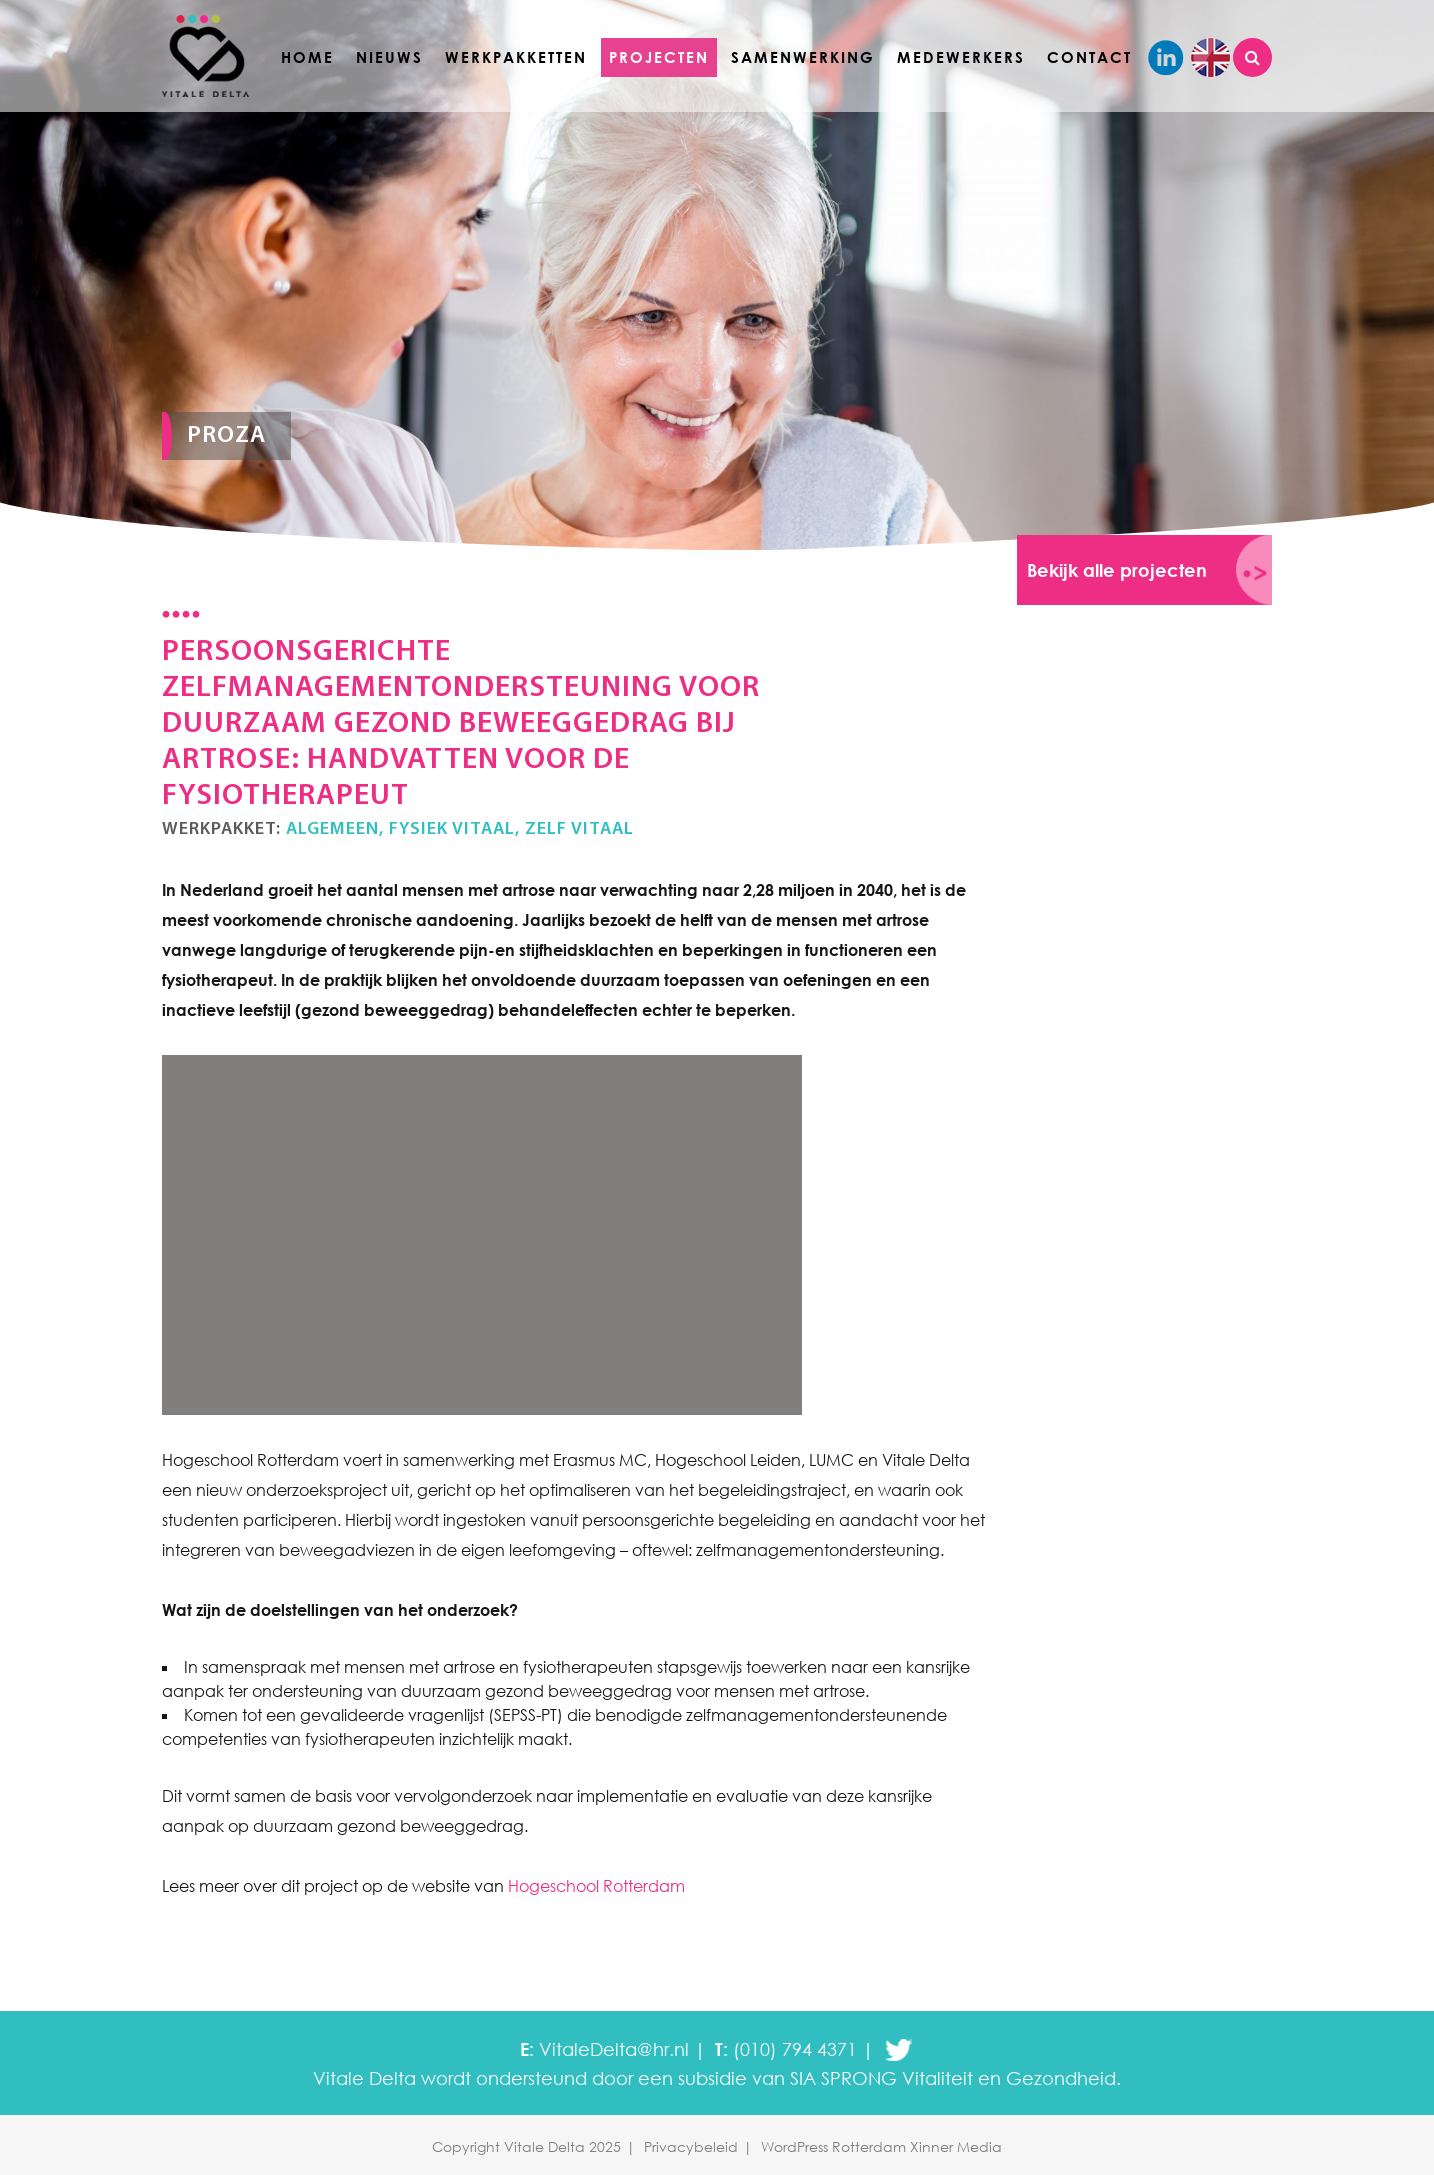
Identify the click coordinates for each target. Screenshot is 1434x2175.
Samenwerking (803, 57)
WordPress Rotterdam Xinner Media (881, 2146)
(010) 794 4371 (795, 2049)
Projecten (659, 57)
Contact (1089, 57)
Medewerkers (961, 57)
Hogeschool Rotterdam (596, 1886)
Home (307, 57)
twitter (898, 2049)
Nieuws (389, 57)
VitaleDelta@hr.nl (614, 2049)
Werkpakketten (516, 57)
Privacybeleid (691, 2146)
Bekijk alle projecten (1117, 570)
